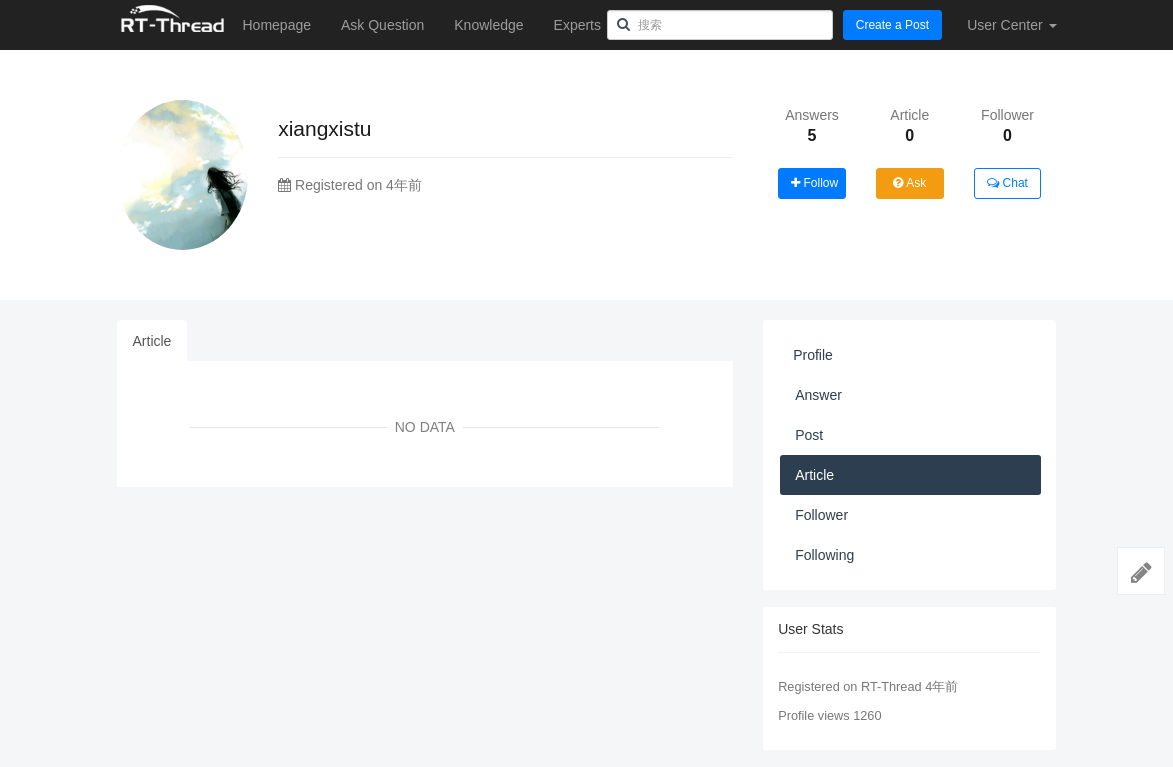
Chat (1007, 183)
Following (824, 555)
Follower (821, 515)
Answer (818, 395)
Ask (909, 183)
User (1011, 25)
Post (809, 435)
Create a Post (892, 25)
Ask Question (382, 25)
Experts (577, 25)
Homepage (277, 25)
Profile (813, 355)
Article (152, 341)
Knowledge (488, 25)
